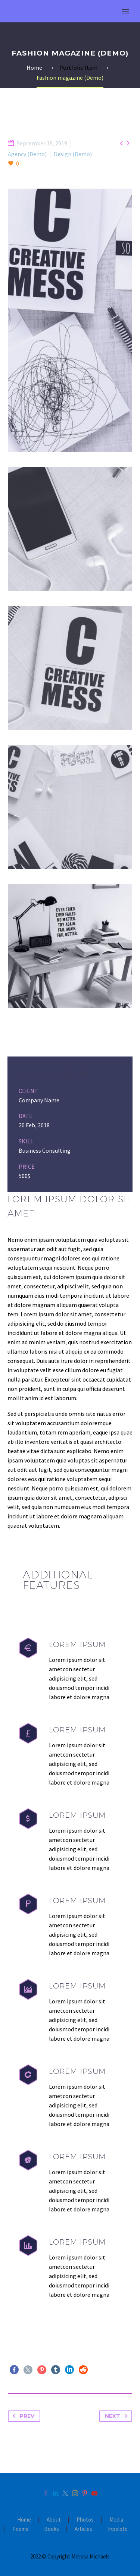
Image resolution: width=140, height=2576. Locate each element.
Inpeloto (118, 2529)
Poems (20, 2529)
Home (24, 2520)
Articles (83, 2529)
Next (117, 2416)
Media (116, 2520)
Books (51, 2529)
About (54, 2520)
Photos (85, 2520)
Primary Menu (125, 11)
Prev (22, 2416)
